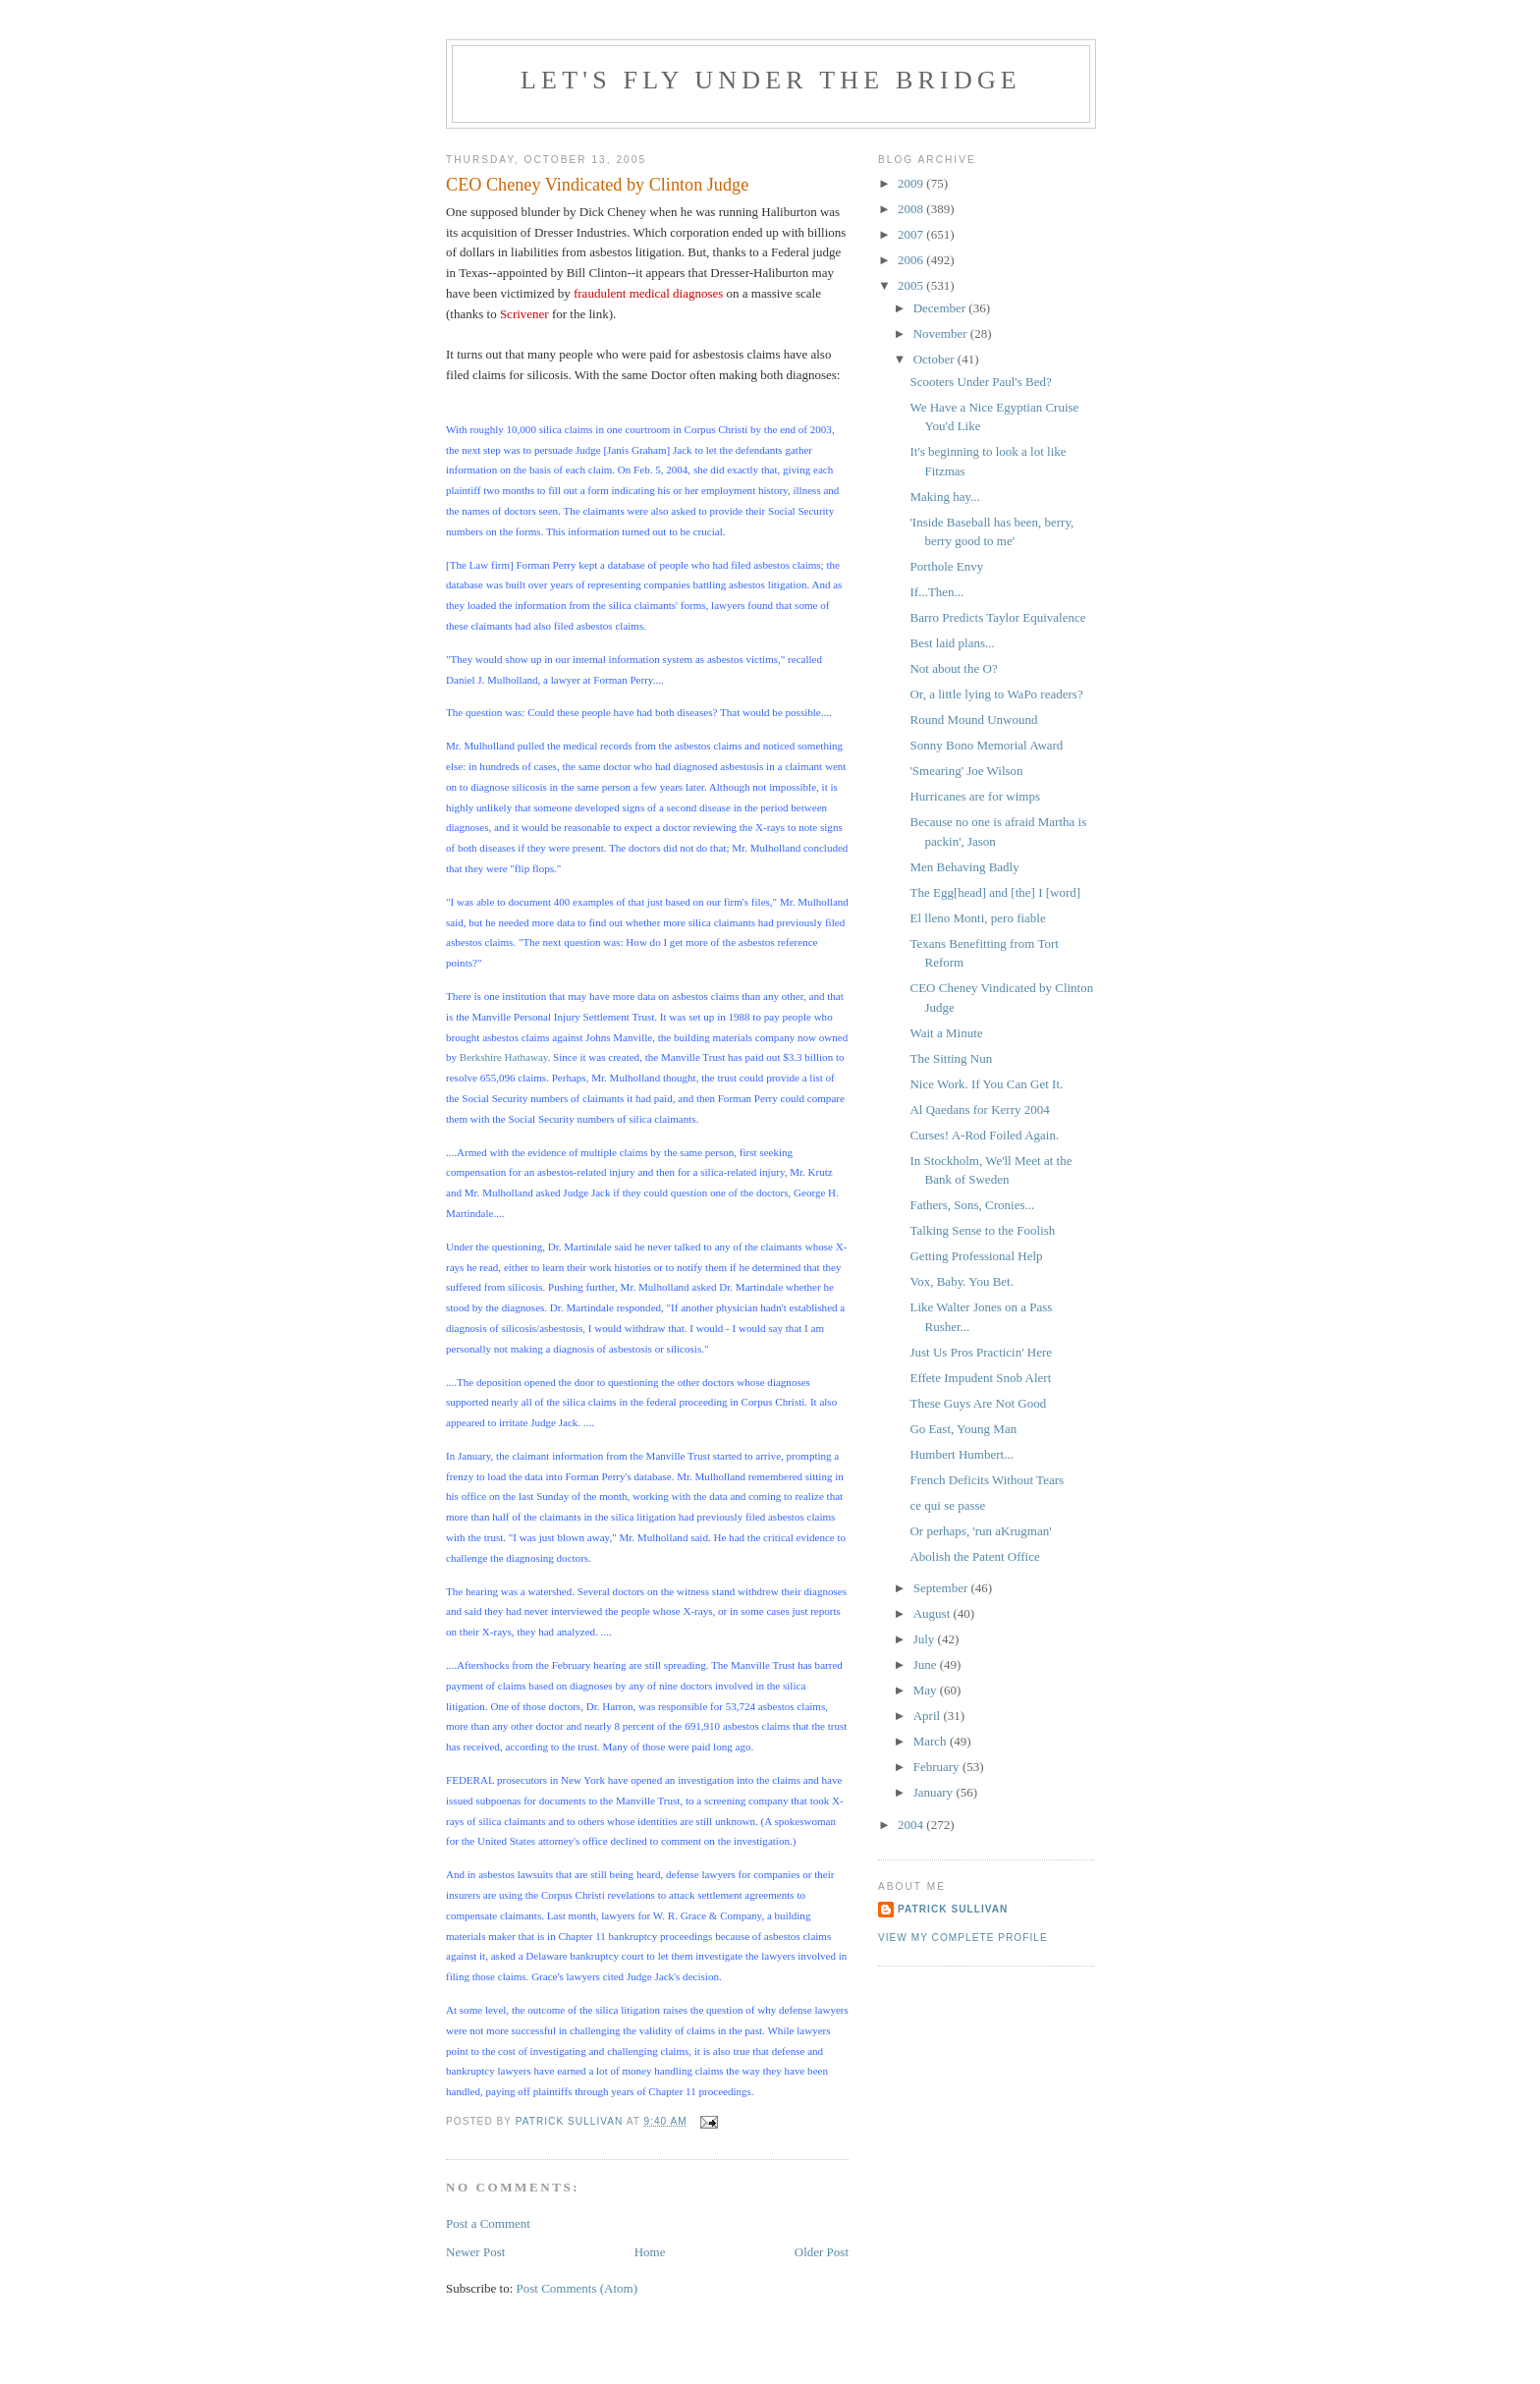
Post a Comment (488, 2223)
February (937, 1766)
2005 (912, 285)
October (935, 359)
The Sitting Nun (950, 1058)
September (942, 1587)
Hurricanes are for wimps (974, 796)
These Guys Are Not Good (977, 1403)
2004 (912, 1824)
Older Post (822, 2252)
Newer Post (475, 2252)
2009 (912, 183)
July (925, 1639)
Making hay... (944, 496)
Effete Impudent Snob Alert (980, 1377)
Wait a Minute (945, 1033)
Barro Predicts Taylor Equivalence (997, 617)
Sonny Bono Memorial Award (986, 745)
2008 (912, 208)
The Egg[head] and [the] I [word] (994, 892)
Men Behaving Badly (963, 866)
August (933, 1613)
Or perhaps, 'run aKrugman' (980, 1531)
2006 (912, 259)
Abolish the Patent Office (974, 1556)
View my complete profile (963, 1937)
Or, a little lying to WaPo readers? (995, 694)
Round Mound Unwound (973, 719)
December (941, 308)
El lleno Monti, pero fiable (977, 918)
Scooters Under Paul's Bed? (980, 381)
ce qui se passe (947, 1505)
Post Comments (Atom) (577, 2288)
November (941, 333)
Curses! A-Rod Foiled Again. (984, 1135)
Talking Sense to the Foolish (982, 1230)
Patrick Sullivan (953, 1909)
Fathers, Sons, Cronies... (971, 1204)
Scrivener (524, 313)
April (928, 1715)
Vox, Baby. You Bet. (961, 1281)
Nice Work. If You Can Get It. (986, 1084)
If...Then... (936, 591)
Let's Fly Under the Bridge (771, 80)
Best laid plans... (951, 643)
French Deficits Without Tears (986, 1479)
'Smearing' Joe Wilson (965, 770)
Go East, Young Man (963, 1428)
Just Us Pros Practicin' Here (980, 1352)
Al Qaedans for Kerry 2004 (979, 1109)
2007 (912, 234)
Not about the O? (953, 668)
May (926, 1690)
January (935, 1792)
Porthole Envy (946, 566)
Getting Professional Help (975, 1255)
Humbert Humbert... (961, 1454)
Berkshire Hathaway (504, 1057)
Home (650, 2252)
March (931, 1741)
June (926, 1664)
